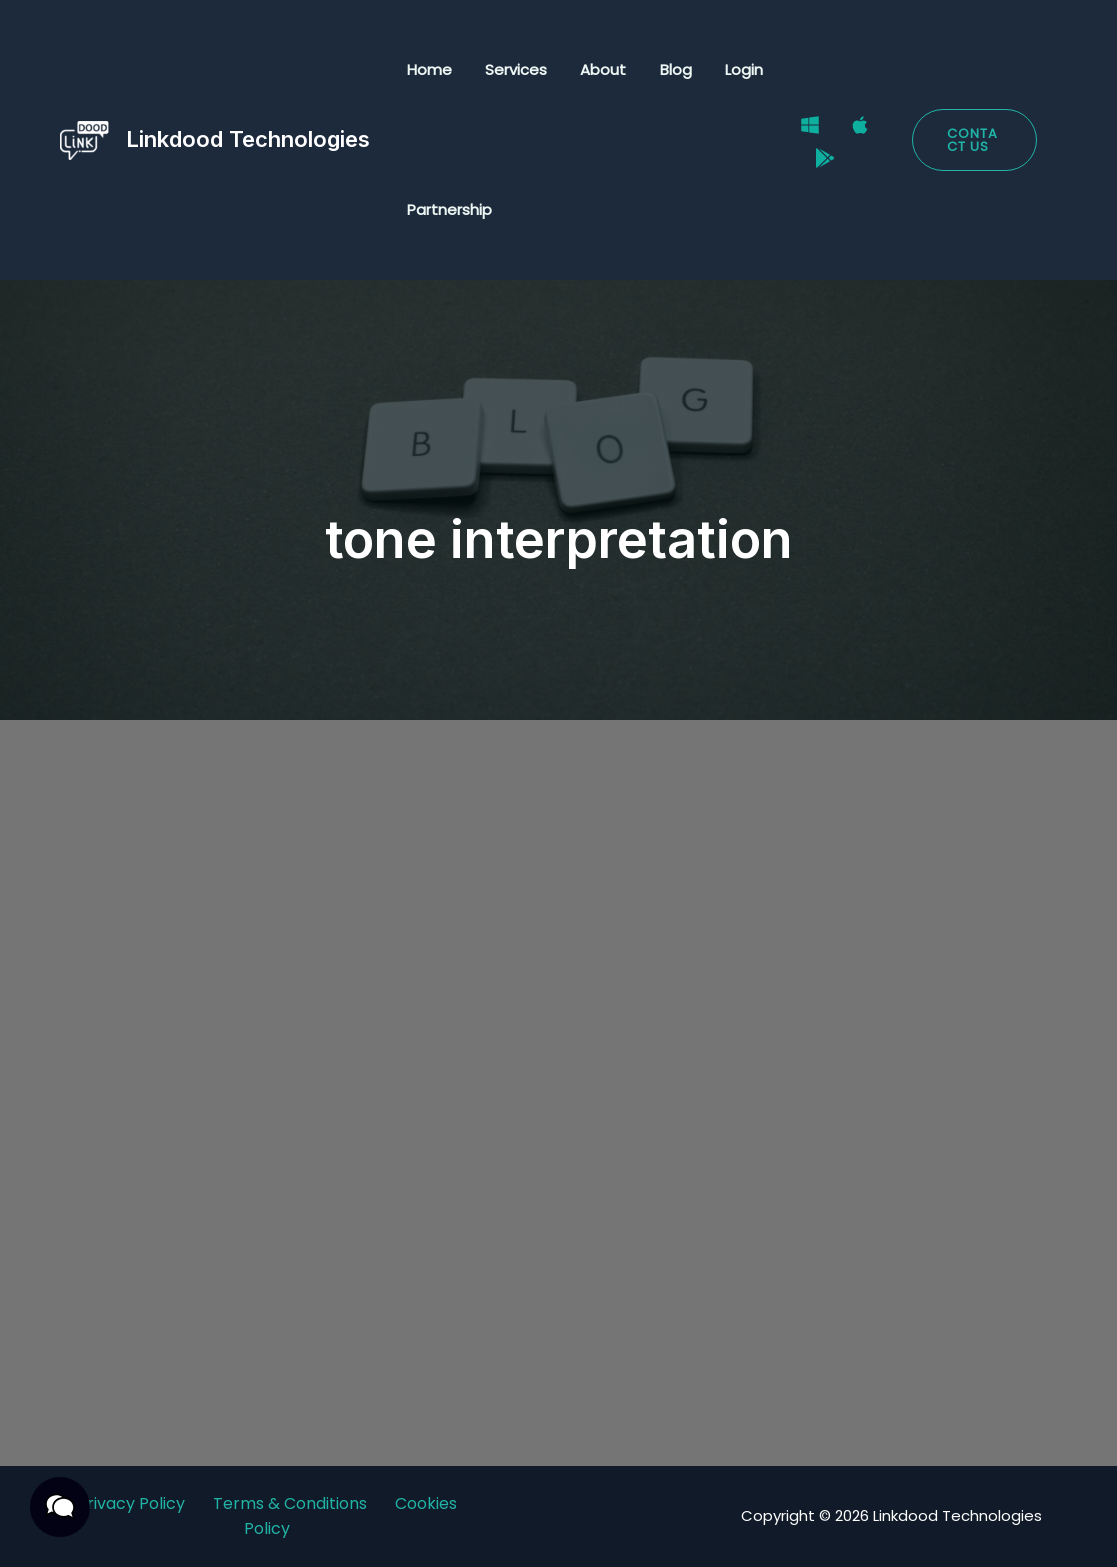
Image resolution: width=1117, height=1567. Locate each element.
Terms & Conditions (290, 1503)
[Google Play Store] (819, 154)
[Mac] (854, 128)
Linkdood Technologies (248, 139)
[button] (973, 140)
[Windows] (804, 128)
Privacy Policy (131, 1503)
